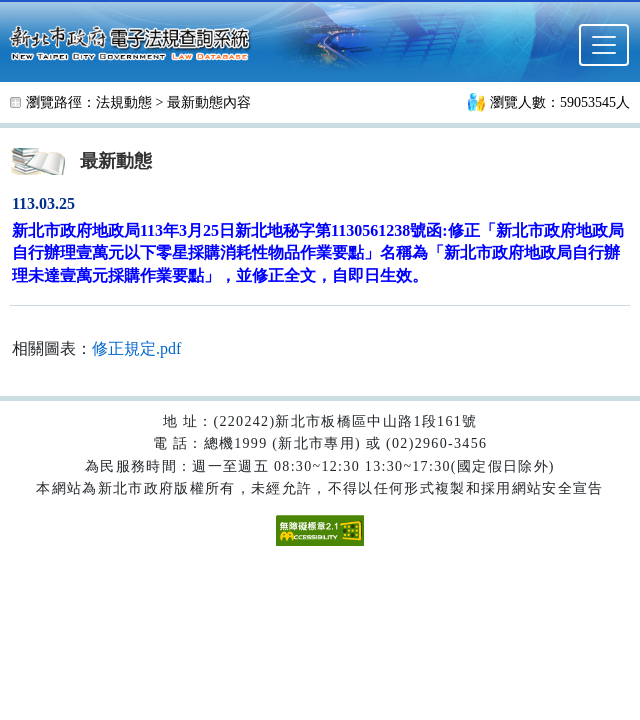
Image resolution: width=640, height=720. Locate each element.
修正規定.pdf (136, 348)
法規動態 (124, 102)
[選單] (604, 45)
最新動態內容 (209, 102)
